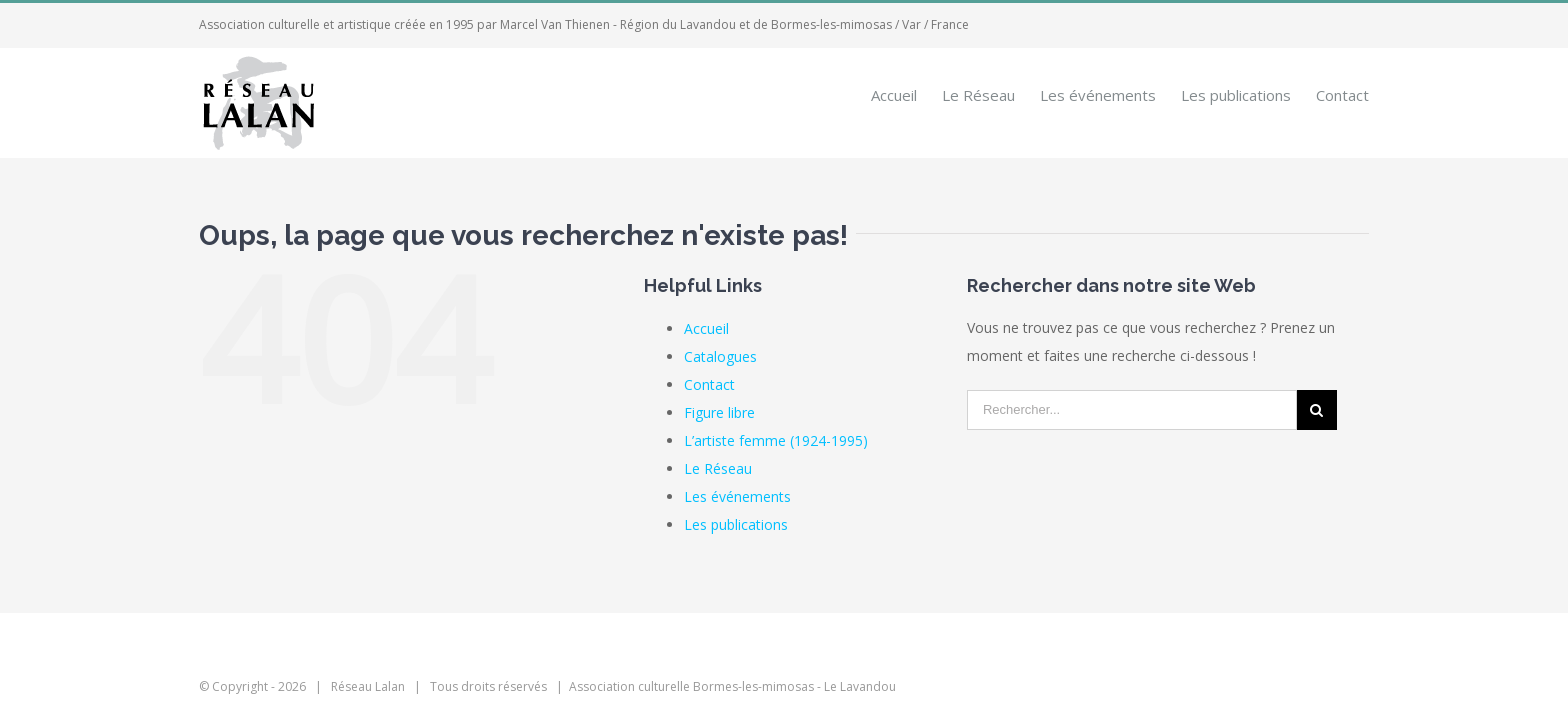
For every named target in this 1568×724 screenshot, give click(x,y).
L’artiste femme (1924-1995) (776, 440)
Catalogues (720, 356)
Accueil (706, 328)
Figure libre (719, 412)
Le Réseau (718, 468)
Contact (709, 384)
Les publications (736, 524)
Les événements (737, 496)
